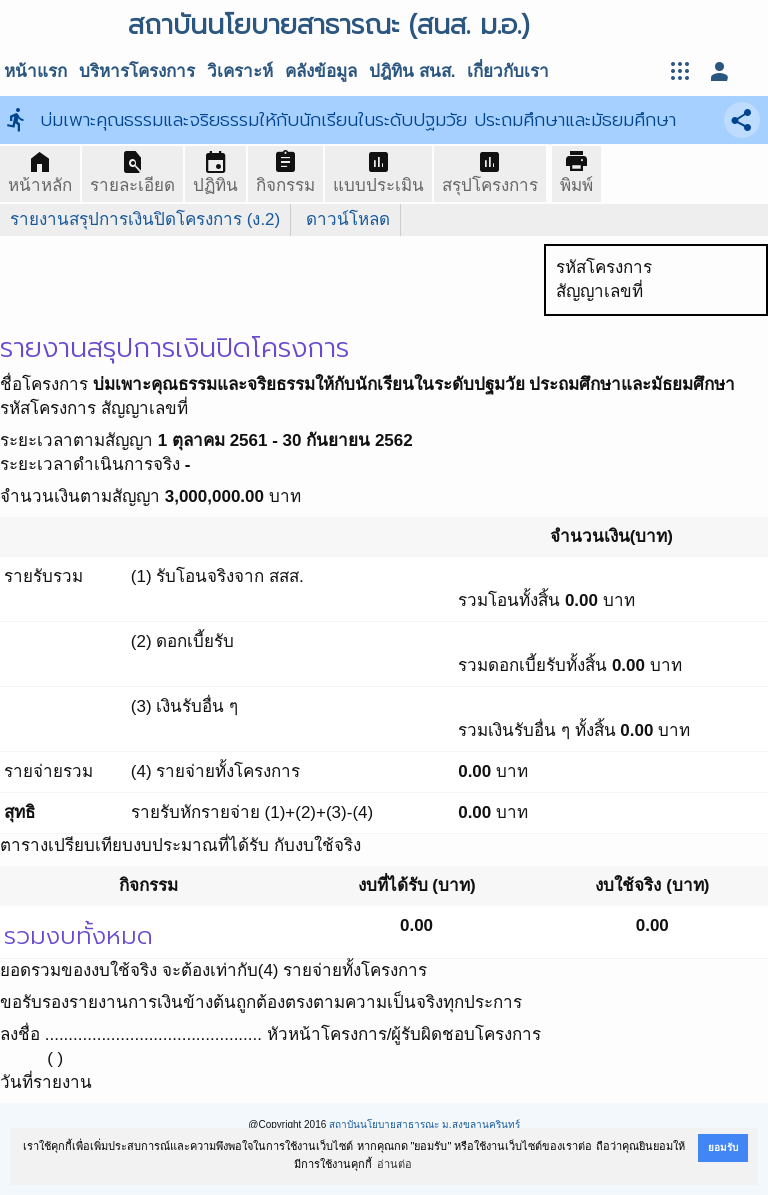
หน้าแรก (35, 71)
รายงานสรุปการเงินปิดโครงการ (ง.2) (145, 219)
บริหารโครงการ (137, 71)
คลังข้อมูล (321, 71)
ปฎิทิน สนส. (412, 71)
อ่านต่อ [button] (394, 1164)
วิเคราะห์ (240, 71)
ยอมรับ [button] (723, 1147)
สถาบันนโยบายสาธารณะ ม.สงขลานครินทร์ (424, 1124)
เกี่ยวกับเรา (508, 71)
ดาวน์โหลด (348, 219)
